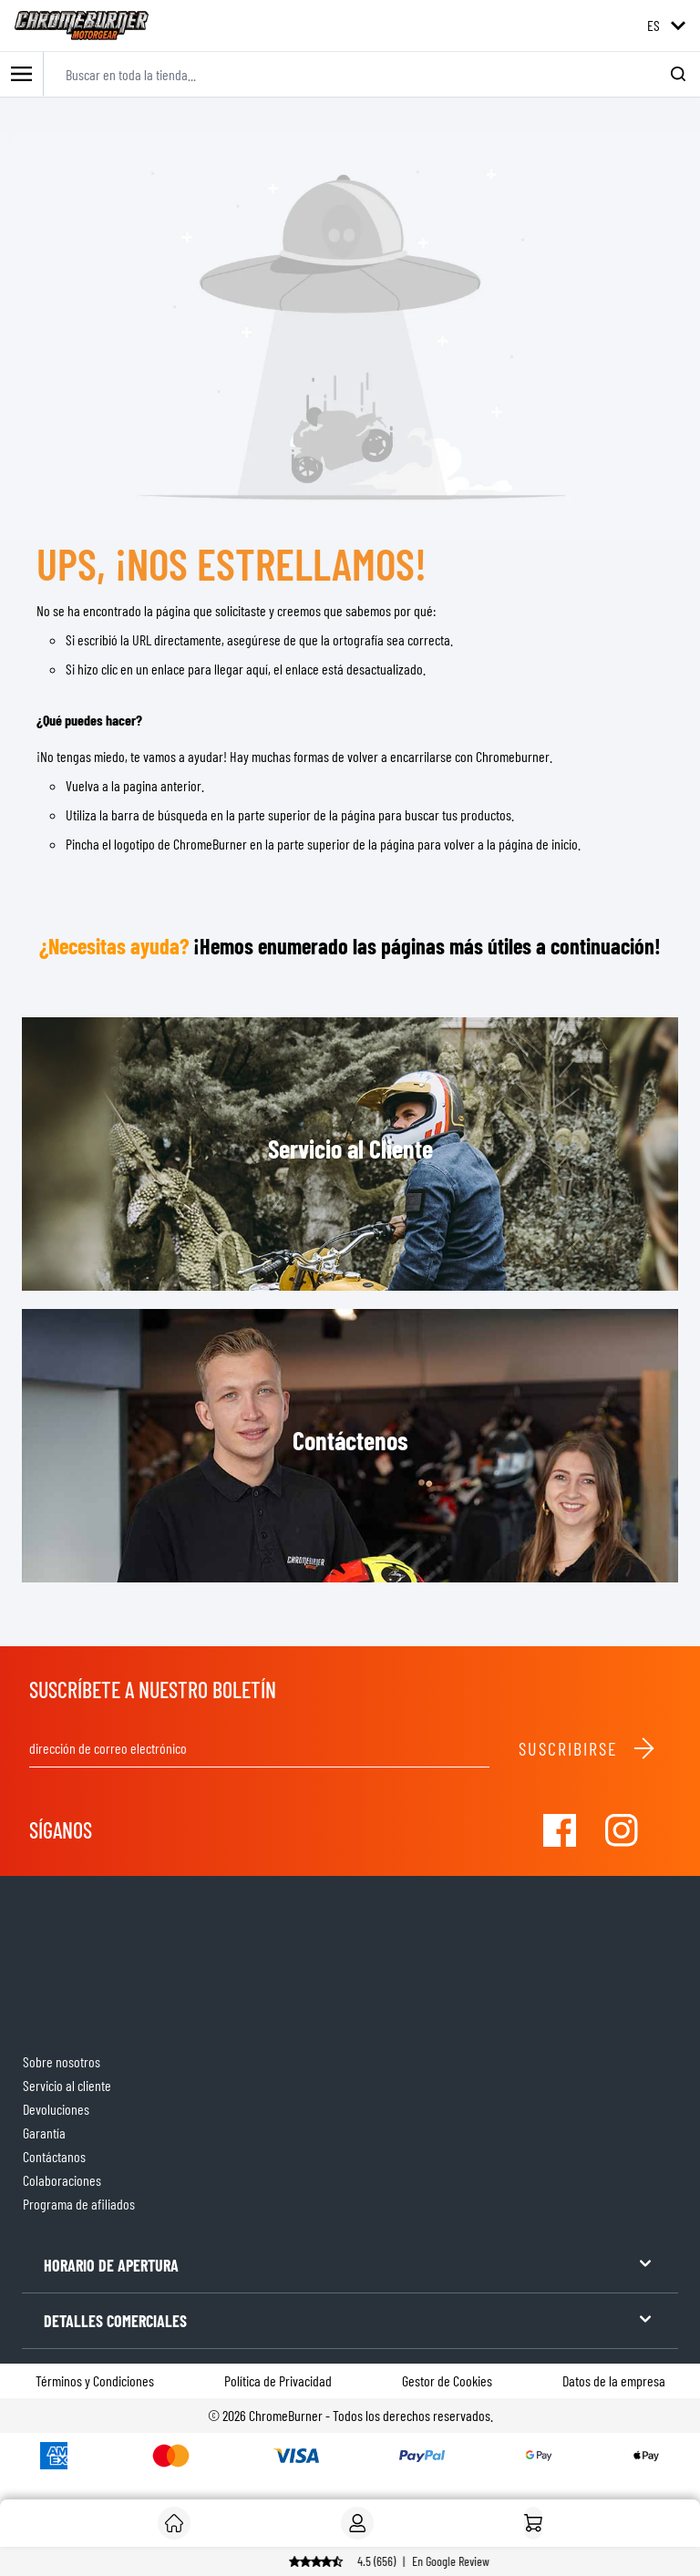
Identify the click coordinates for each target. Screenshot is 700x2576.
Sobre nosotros (61, 2061)
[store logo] (82, 25)
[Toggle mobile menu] (22, 74)
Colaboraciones (62, 2180)
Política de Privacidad (278, 2380)
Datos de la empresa (613, 2380)
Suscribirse (587, 1748)
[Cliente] (174, 2523)
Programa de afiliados (79, 2203)
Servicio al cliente (67, 2085)
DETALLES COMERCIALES (350, 2319)
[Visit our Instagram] (621, 1830)
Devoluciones (56, 2108)
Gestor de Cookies (447, 2380)
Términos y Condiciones (95, 2380)
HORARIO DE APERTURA (350, 2263)
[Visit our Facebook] (559, 1830)
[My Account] (357, 2523)
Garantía (44, 2132)
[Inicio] (533, 2523)
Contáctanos (54, 2156)
